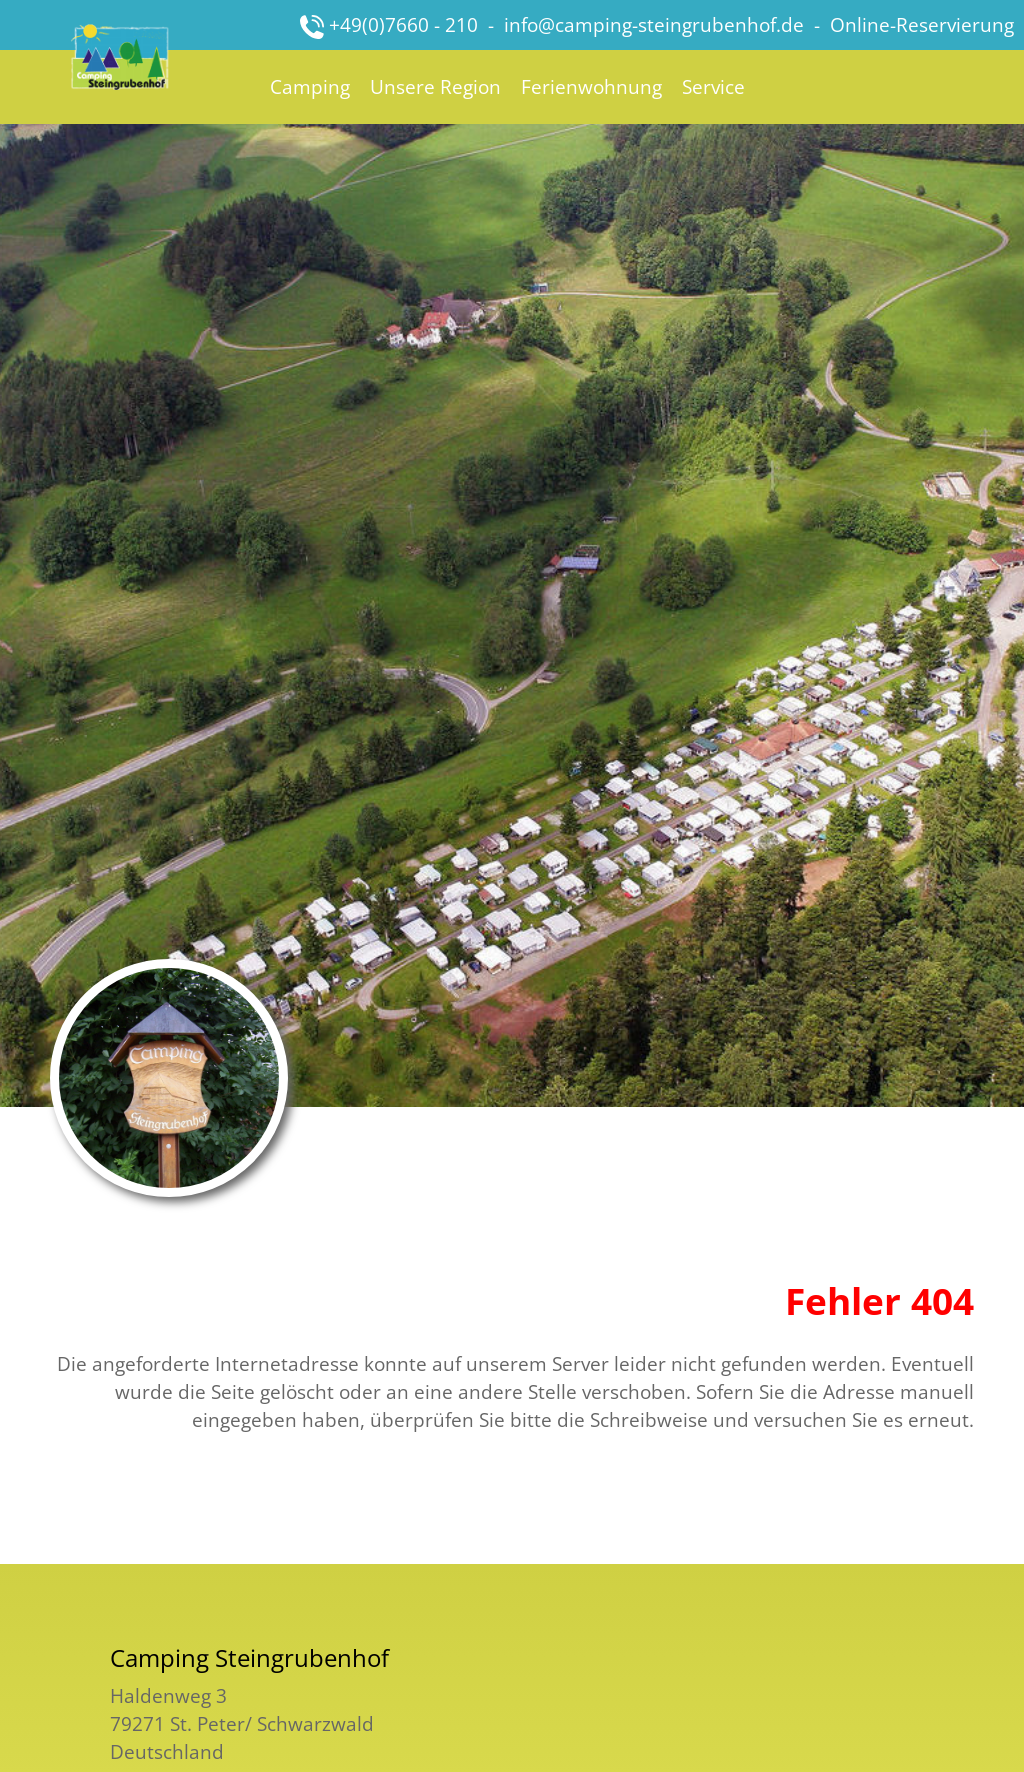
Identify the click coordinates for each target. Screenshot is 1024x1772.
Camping (310, 86)
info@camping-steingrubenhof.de (654, 24)
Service (713, 86)
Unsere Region (435, 86)
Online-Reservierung (922, 24)
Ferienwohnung (591, 86)
